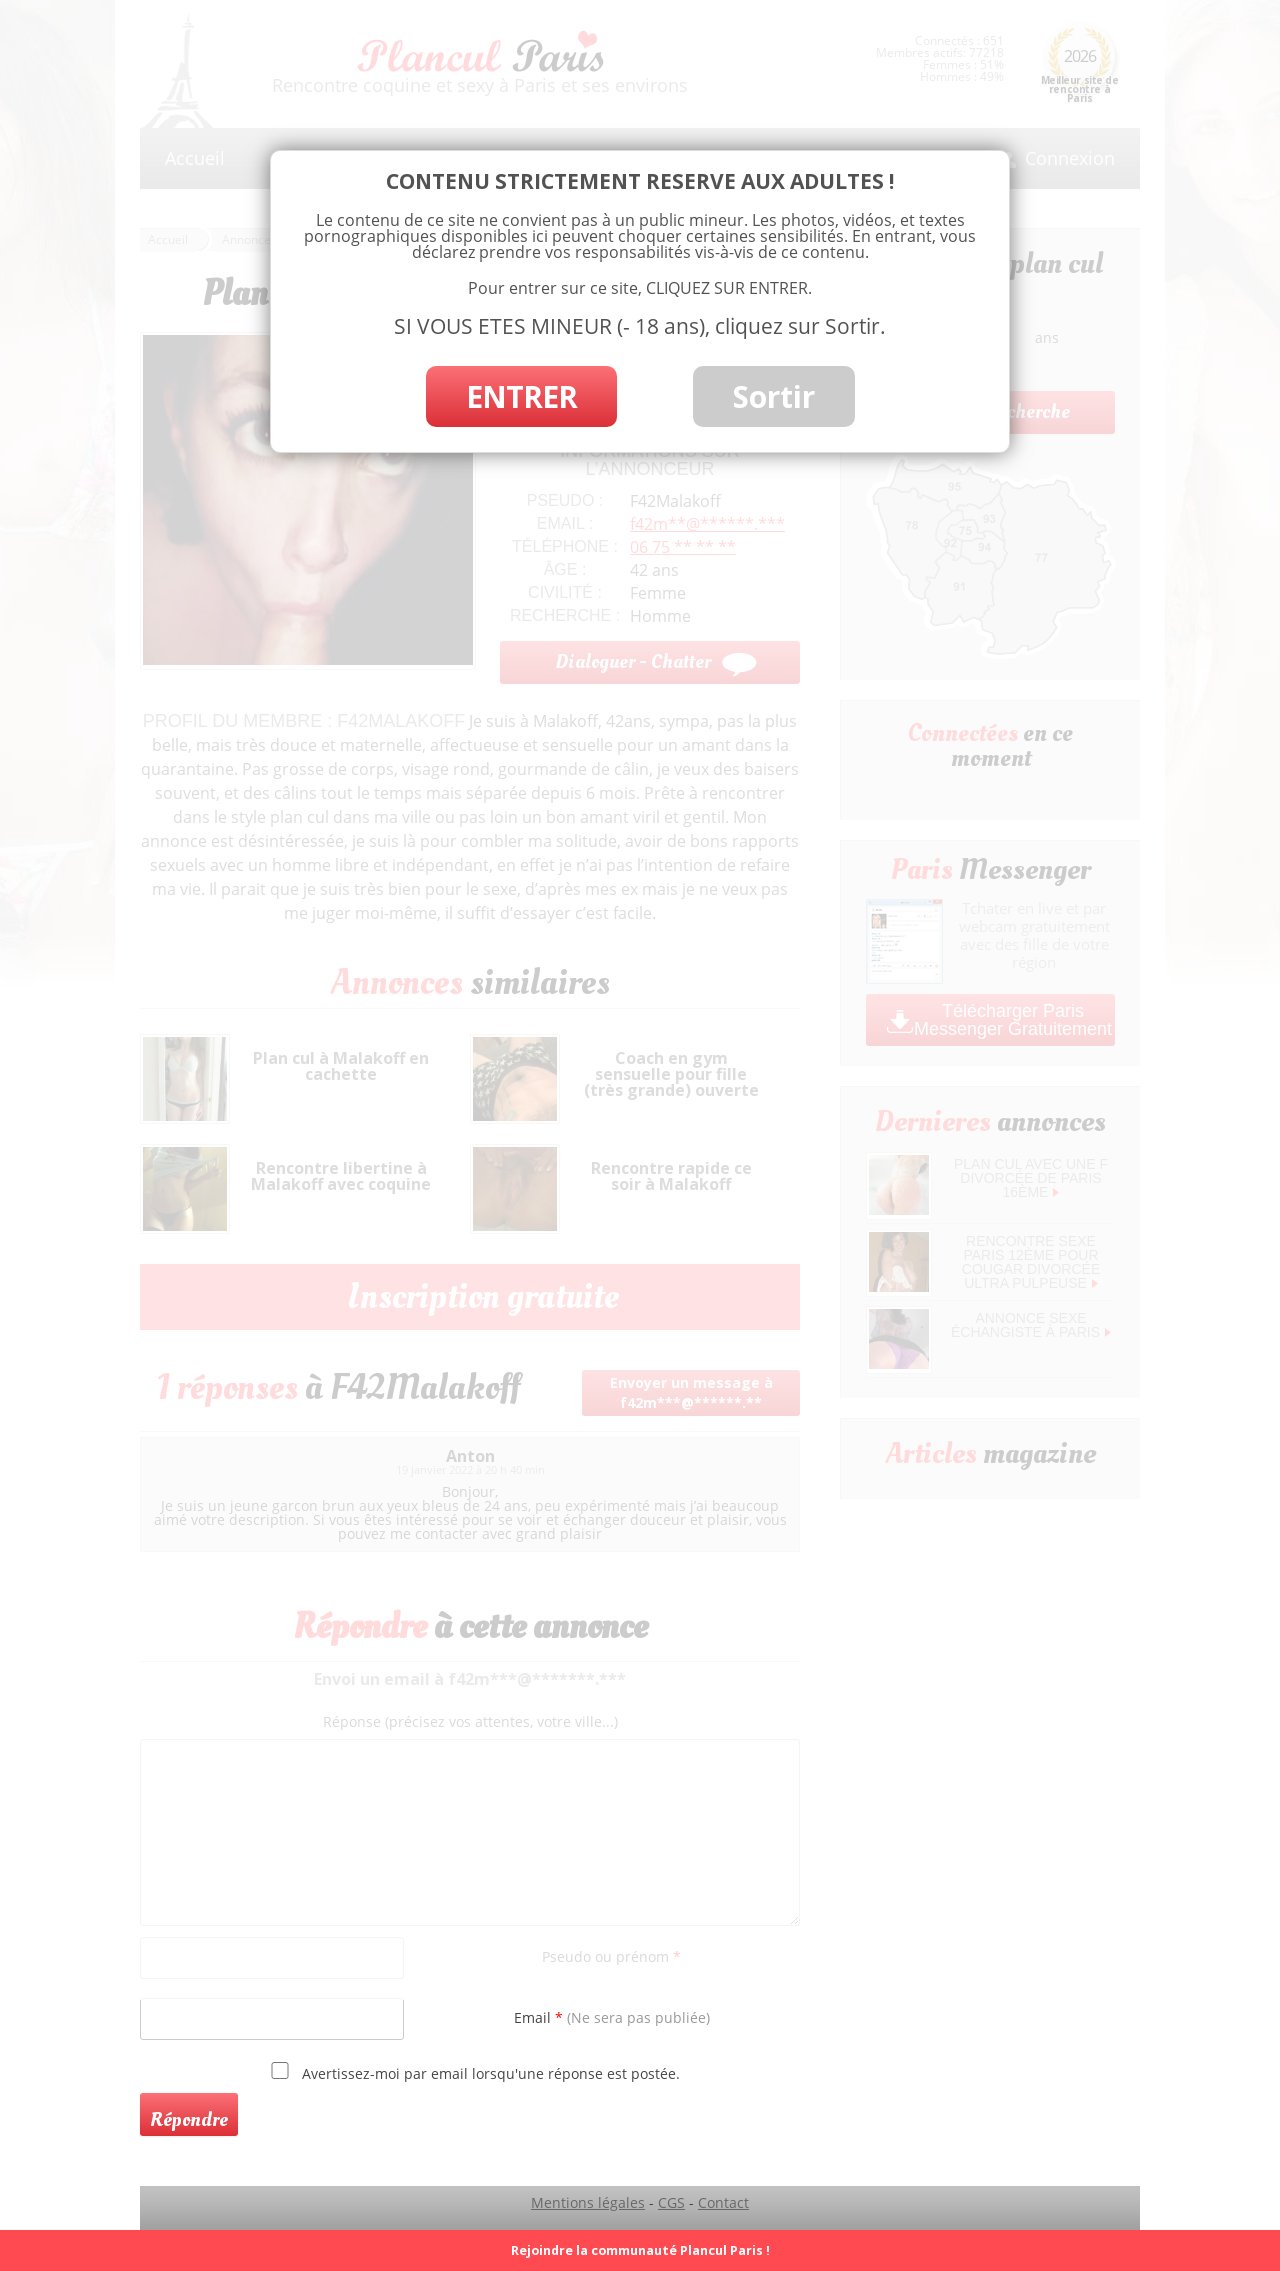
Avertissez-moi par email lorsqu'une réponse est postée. (472, 2072)
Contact (723, 2202)
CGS (671, 2202)
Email (612, 2017)
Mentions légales (588, 2202)
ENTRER (521, 396)
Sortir (774, 396)
